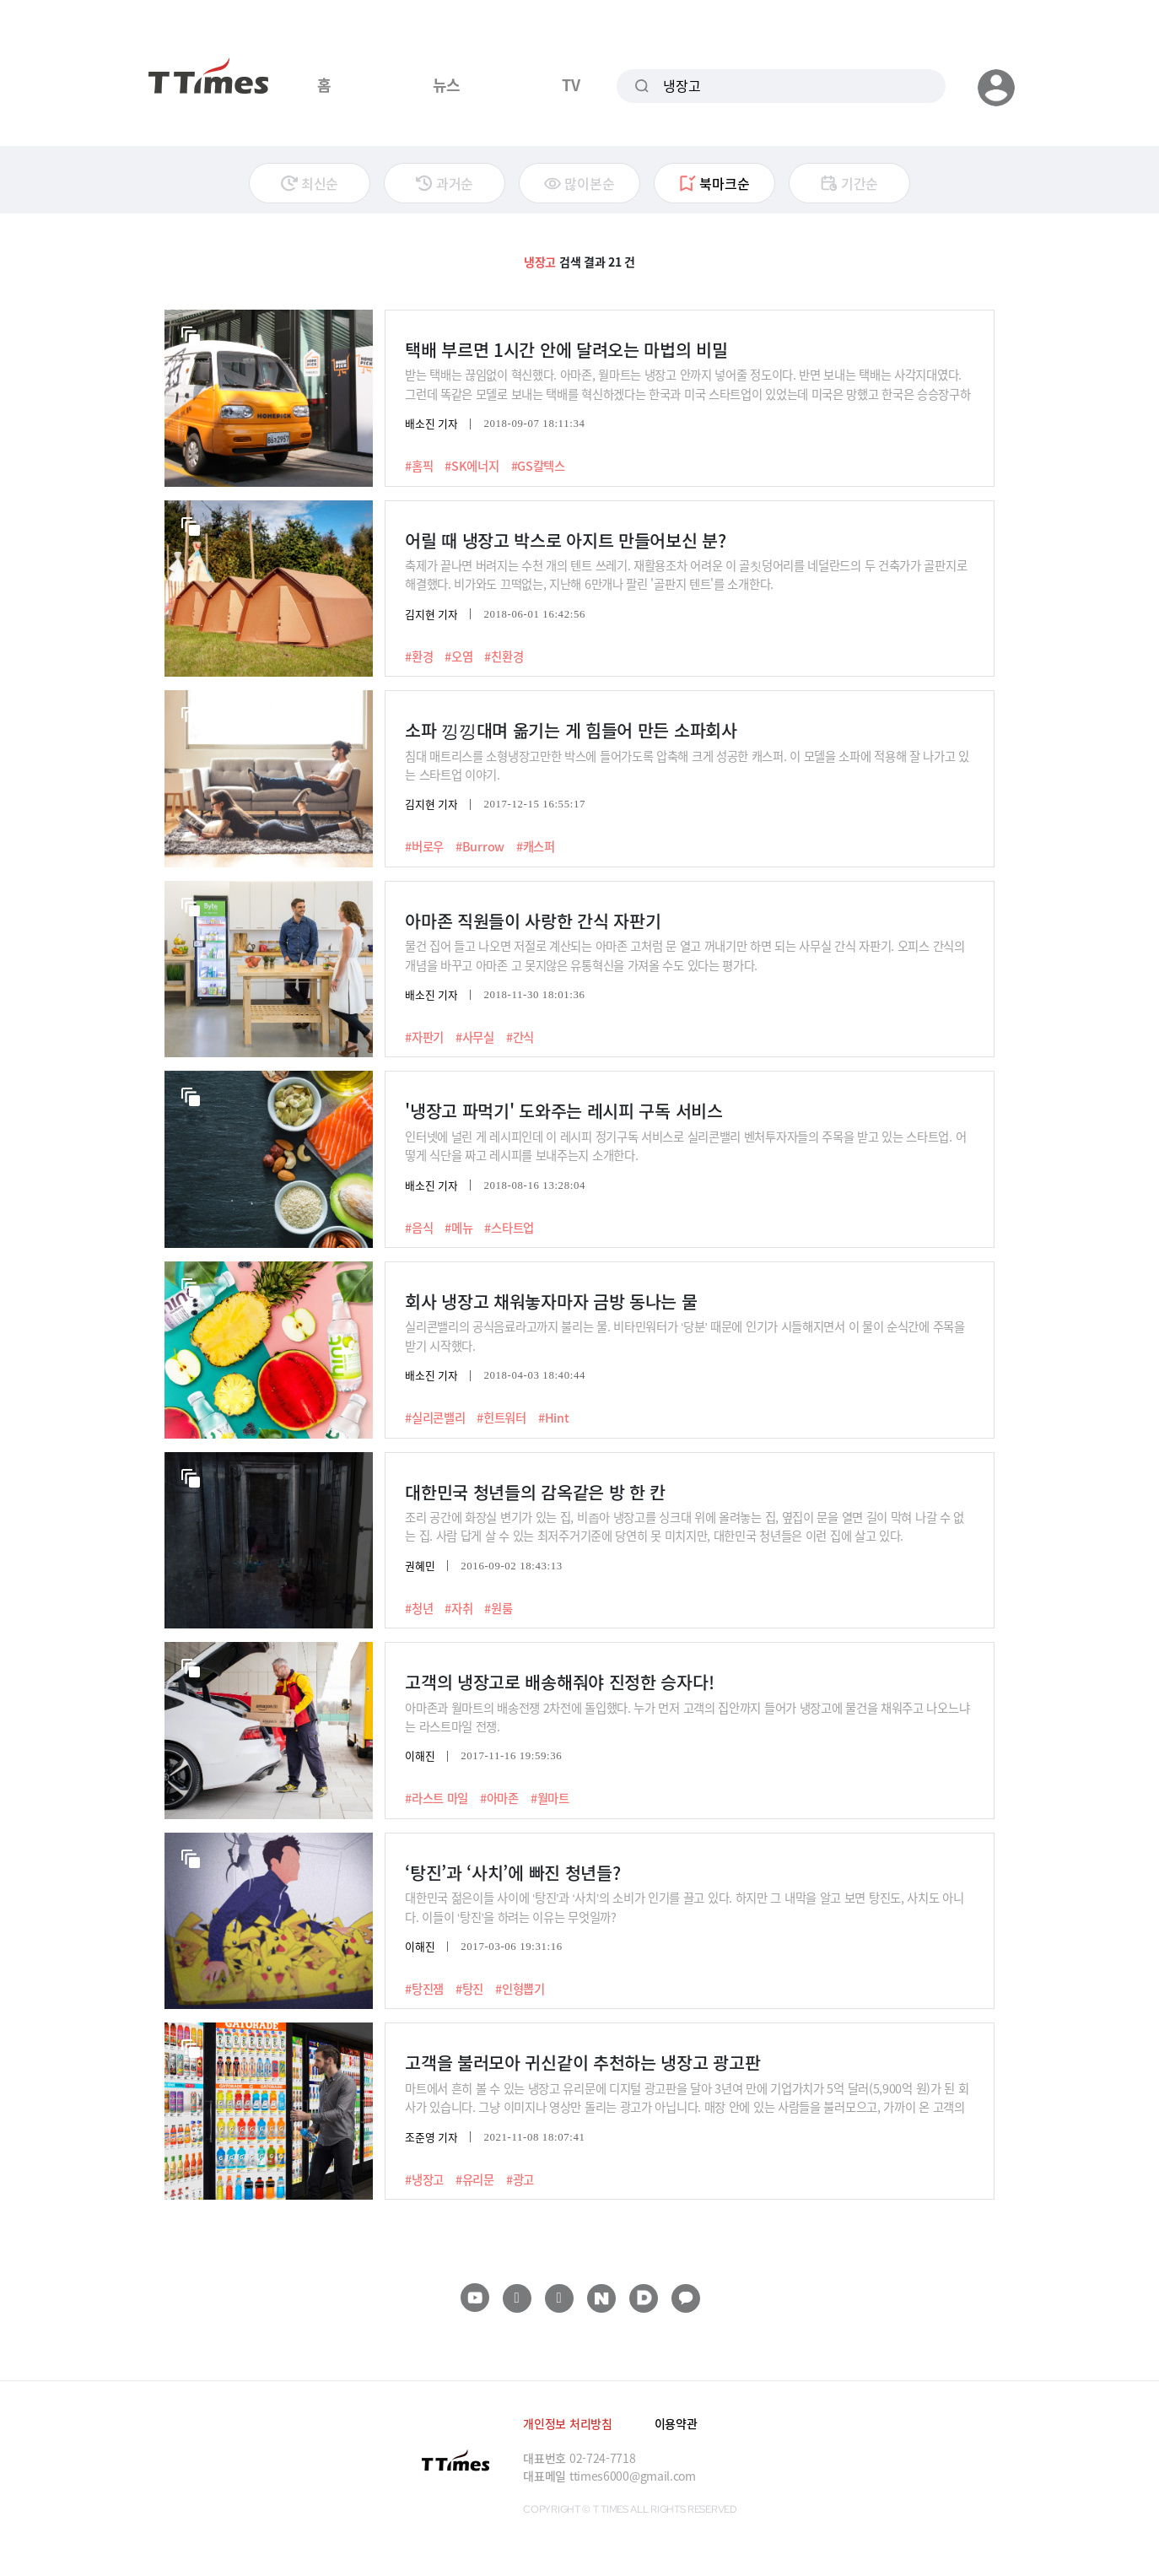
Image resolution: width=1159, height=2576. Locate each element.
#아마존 (499, 1798)
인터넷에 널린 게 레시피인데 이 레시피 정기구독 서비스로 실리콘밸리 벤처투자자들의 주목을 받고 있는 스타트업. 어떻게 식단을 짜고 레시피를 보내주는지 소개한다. (685, 1145)
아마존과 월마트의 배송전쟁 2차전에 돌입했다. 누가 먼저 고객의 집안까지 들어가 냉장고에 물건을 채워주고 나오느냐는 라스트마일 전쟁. (687, 1716)
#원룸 (498, 1608)
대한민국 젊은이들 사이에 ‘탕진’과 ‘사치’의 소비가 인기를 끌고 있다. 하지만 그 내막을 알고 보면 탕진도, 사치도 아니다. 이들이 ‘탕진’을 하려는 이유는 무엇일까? (684, 1906)
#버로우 (424, 846)
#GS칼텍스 (538, 466)
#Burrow (480, 846)
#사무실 (475, 1037)
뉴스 (447, 84)
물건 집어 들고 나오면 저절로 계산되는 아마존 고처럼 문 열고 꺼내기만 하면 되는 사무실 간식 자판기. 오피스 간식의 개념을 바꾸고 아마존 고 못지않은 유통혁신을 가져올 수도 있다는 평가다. (685, 955)
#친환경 (503, 656)
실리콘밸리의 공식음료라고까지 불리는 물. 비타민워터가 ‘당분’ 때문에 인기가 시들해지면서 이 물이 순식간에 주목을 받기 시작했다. (685, 1335)
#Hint (553, 1417)
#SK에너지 (472, 466)
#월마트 (550, 1798)
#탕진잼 (424, 1988)
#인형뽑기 (520, 1988)
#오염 (458, 656)
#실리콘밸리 (435, 1417)
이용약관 (676, 2423)
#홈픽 (419, 466)
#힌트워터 (501, 1417)
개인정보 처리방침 (567, 2423)
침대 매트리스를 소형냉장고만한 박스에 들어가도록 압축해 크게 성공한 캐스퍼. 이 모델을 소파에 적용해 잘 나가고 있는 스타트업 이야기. (687, 765)
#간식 (520, 1037)
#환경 (419, 656)
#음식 (419, 1227)
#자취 (458, 1608)
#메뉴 (458, 1227)
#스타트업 (509, 1227)
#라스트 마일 (436, 1798)
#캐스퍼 (535, 846)
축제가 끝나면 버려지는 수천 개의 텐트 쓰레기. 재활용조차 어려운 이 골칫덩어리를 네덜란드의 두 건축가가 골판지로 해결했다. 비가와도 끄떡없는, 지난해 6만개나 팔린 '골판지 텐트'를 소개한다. (686, 574)
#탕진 (469, 1988)
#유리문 (475, 2179)
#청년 (419, 1608)
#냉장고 (424, 2179)
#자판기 (424, 1037)
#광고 (520, 2179)
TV (571, 84)
